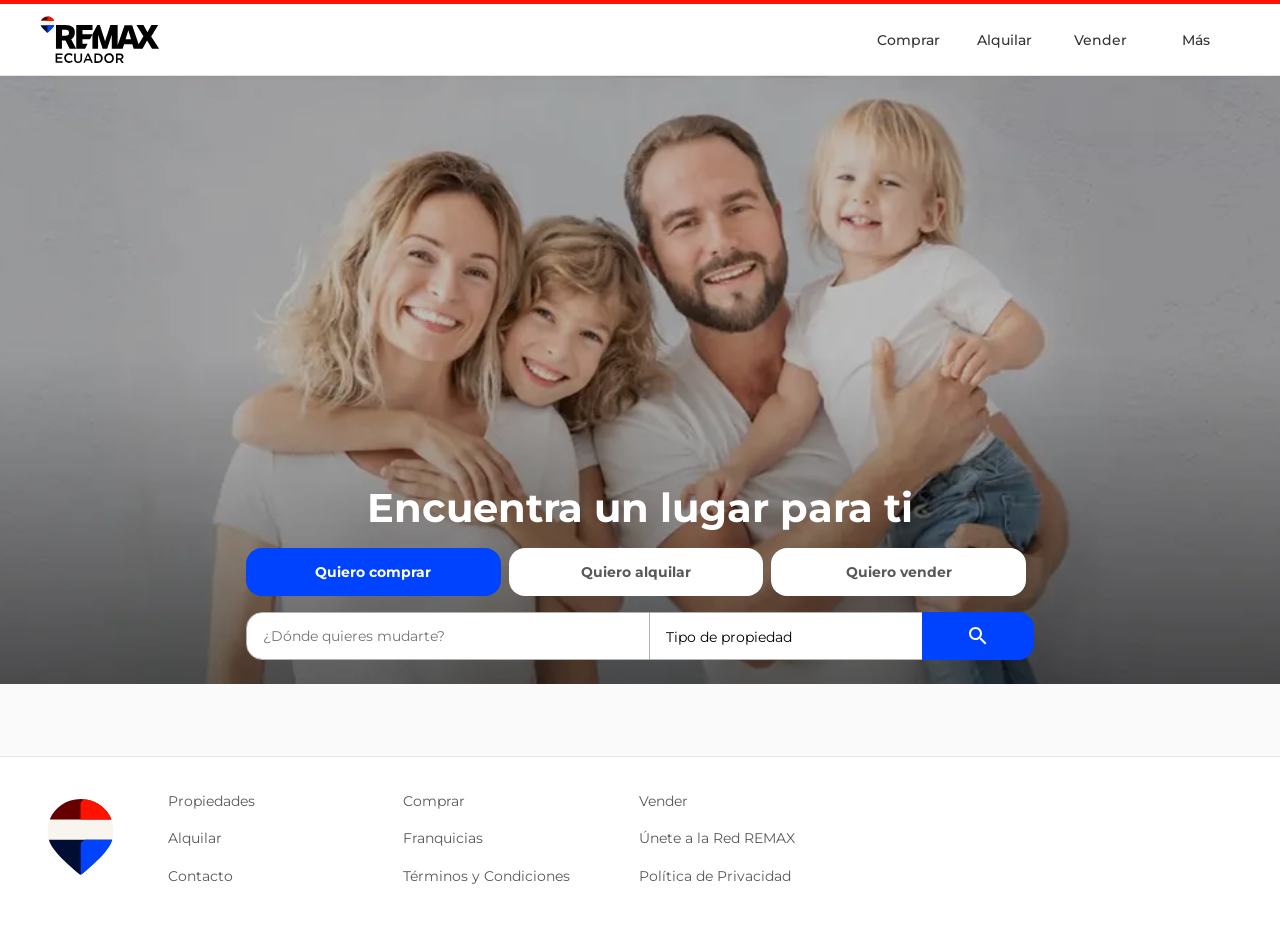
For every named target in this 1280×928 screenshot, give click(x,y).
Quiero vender (899, 572)
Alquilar (1004, 40)
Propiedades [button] (211, 801)
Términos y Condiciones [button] (486, 876)
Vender (1100, 40)
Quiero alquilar (636, 572)
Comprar (908, 40)
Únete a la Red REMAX (717, 838)
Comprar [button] (434, 801)
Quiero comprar (373, 572)
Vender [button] (663, 801)
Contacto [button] (200, 876)
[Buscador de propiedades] (978, 636)
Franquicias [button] (443, 838)
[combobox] (448, 636)
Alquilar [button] (195, 838)
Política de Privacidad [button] (715, 876)
